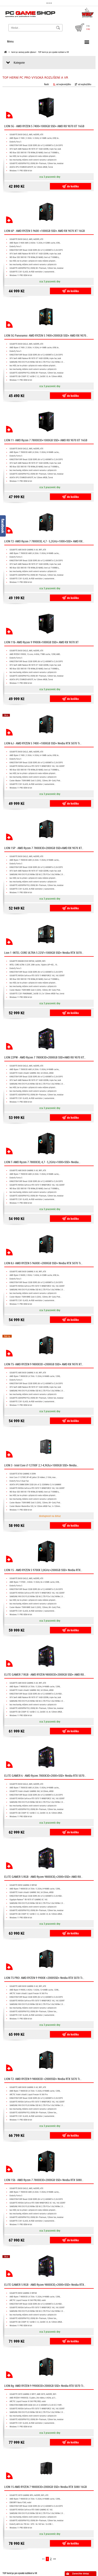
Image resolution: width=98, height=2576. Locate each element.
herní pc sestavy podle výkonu (23, 52)
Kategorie (19, 62)
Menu (10, 41)
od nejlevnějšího (62, 84)
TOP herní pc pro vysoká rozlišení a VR (53, 52)
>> (54, 2559)
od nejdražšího (83, 84)
